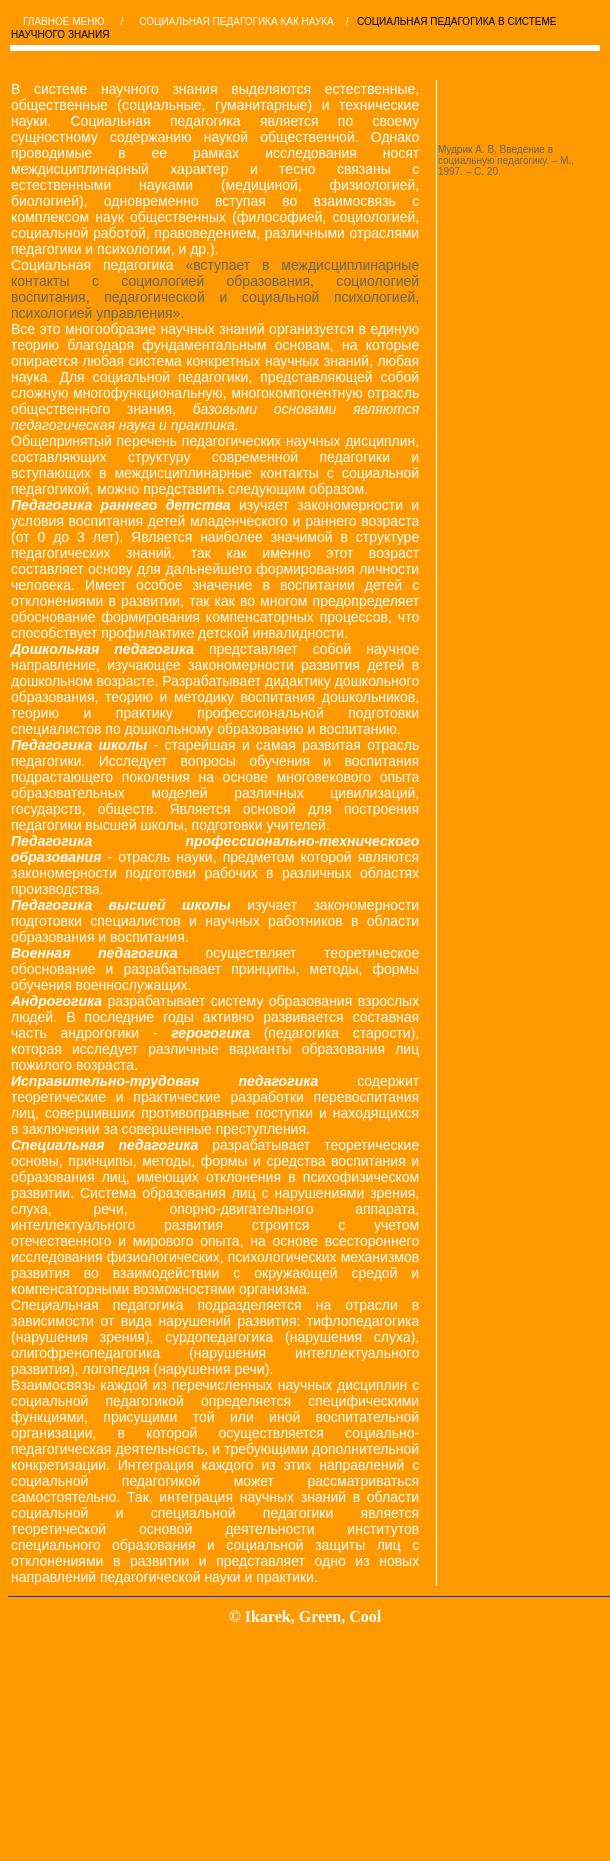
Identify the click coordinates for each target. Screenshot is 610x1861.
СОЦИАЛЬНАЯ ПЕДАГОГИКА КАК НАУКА (236, 21)
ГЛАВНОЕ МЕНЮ (64, 21)
